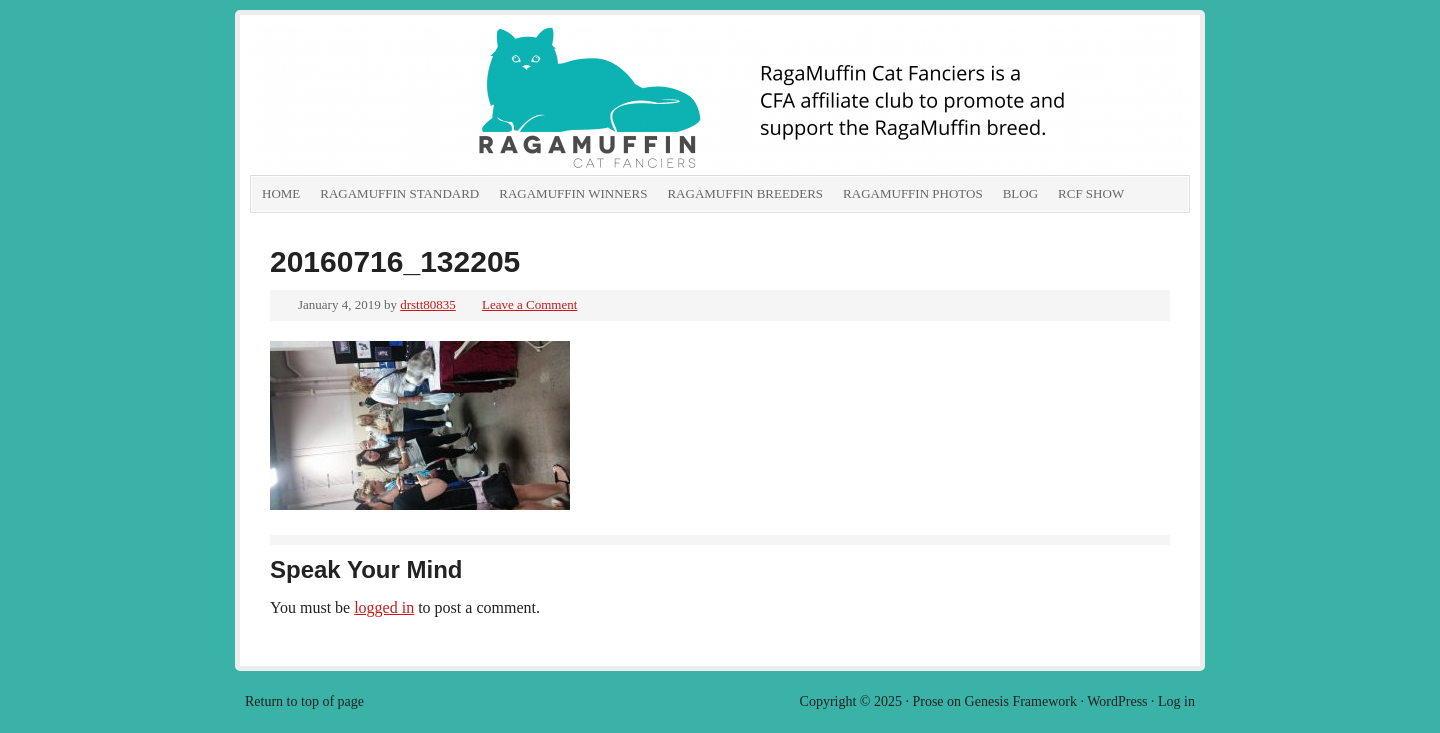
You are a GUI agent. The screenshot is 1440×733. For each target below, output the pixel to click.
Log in (1176, 701)
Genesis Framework (1021, 701)
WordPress (1117, 701)
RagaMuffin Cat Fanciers (475, 100)
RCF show (1091, 193)
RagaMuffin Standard (399, 193)
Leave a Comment (529, 304)
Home (281, 193)
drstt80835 (428, 304)
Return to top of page (304, 701)
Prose (927, 701)
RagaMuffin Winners (573, 193)
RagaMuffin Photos (913, 193)
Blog (1020, 193)
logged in (384, 607)
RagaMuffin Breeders (745, 193)
